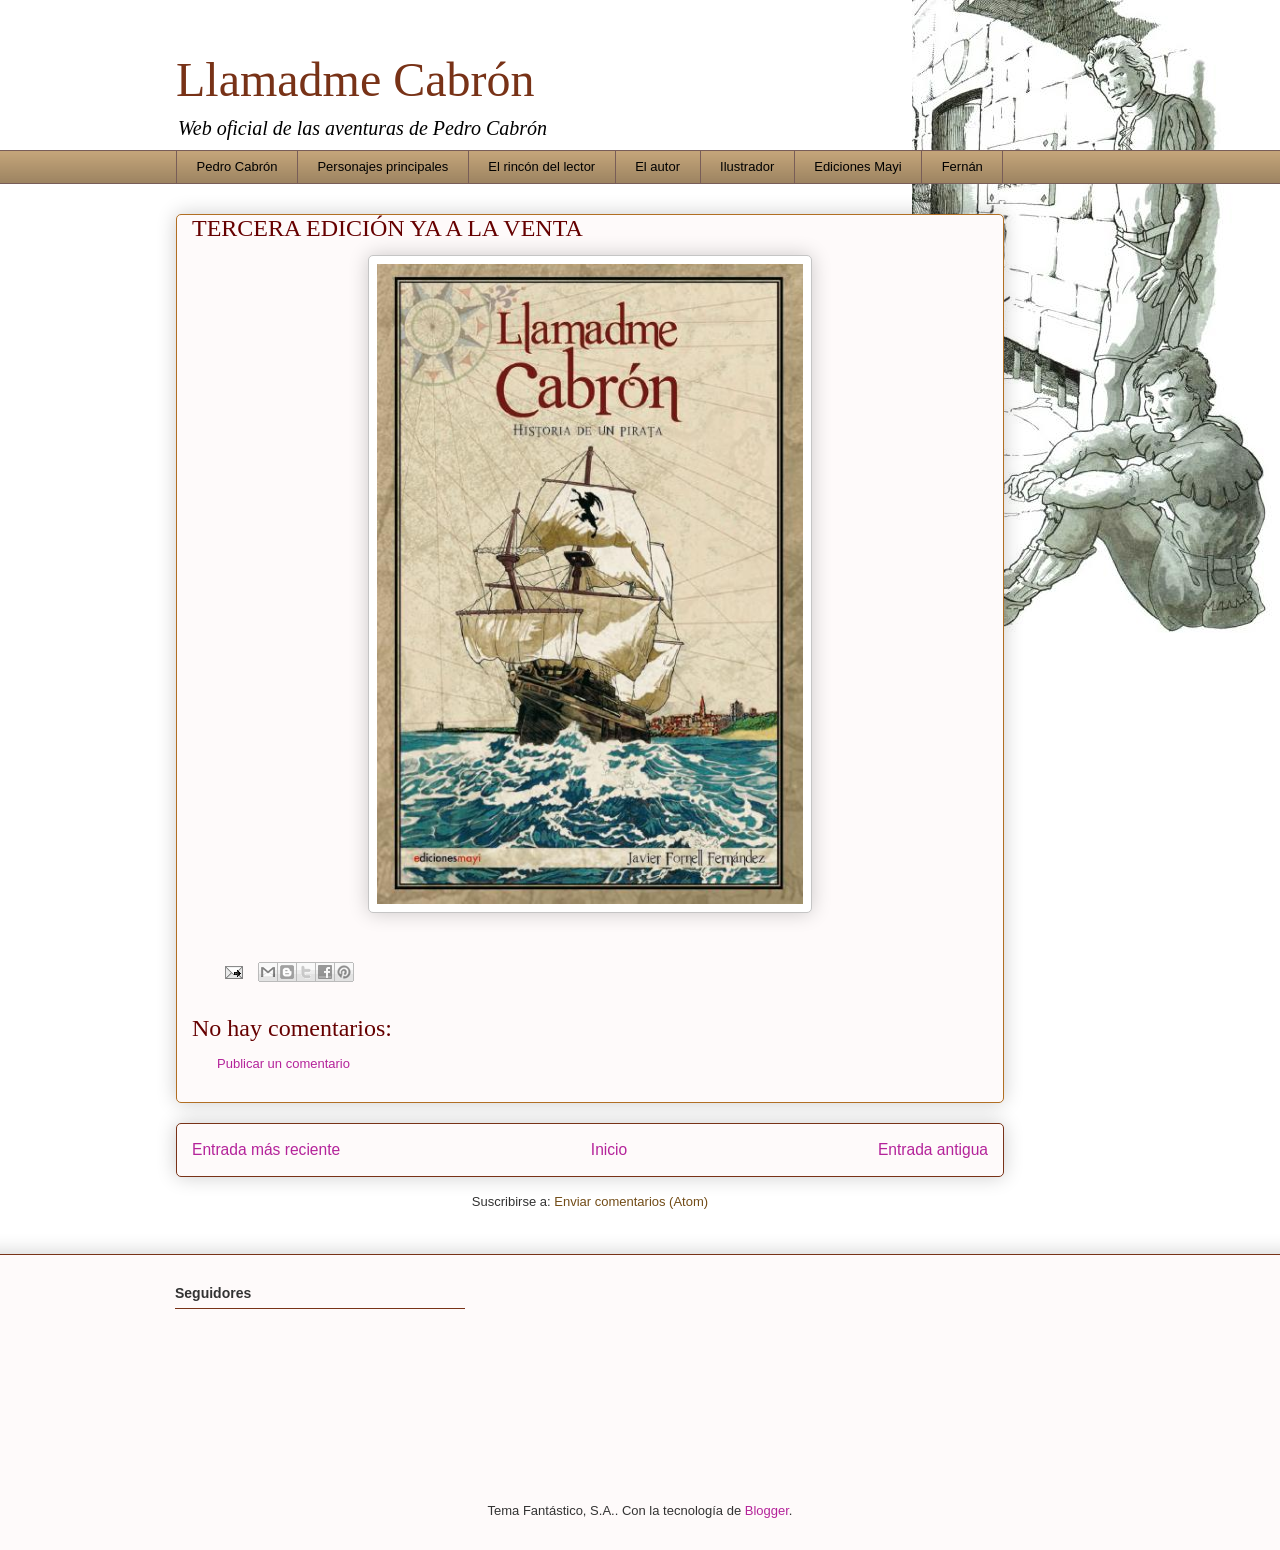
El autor (657, 166)
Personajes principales (382, 166)
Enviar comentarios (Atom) (631, 1201)
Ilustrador (747, 166)
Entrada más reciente (266, 1149)
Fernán (962, 166)
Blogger (767, 1510)
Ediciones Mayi (857, 166)
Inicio (609, 1149)
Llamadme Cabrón (355, 79)
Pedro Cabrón (237, 166)
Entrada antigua (933, 1149)
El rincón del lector (541, 166)
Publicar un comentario (283, 1063)
